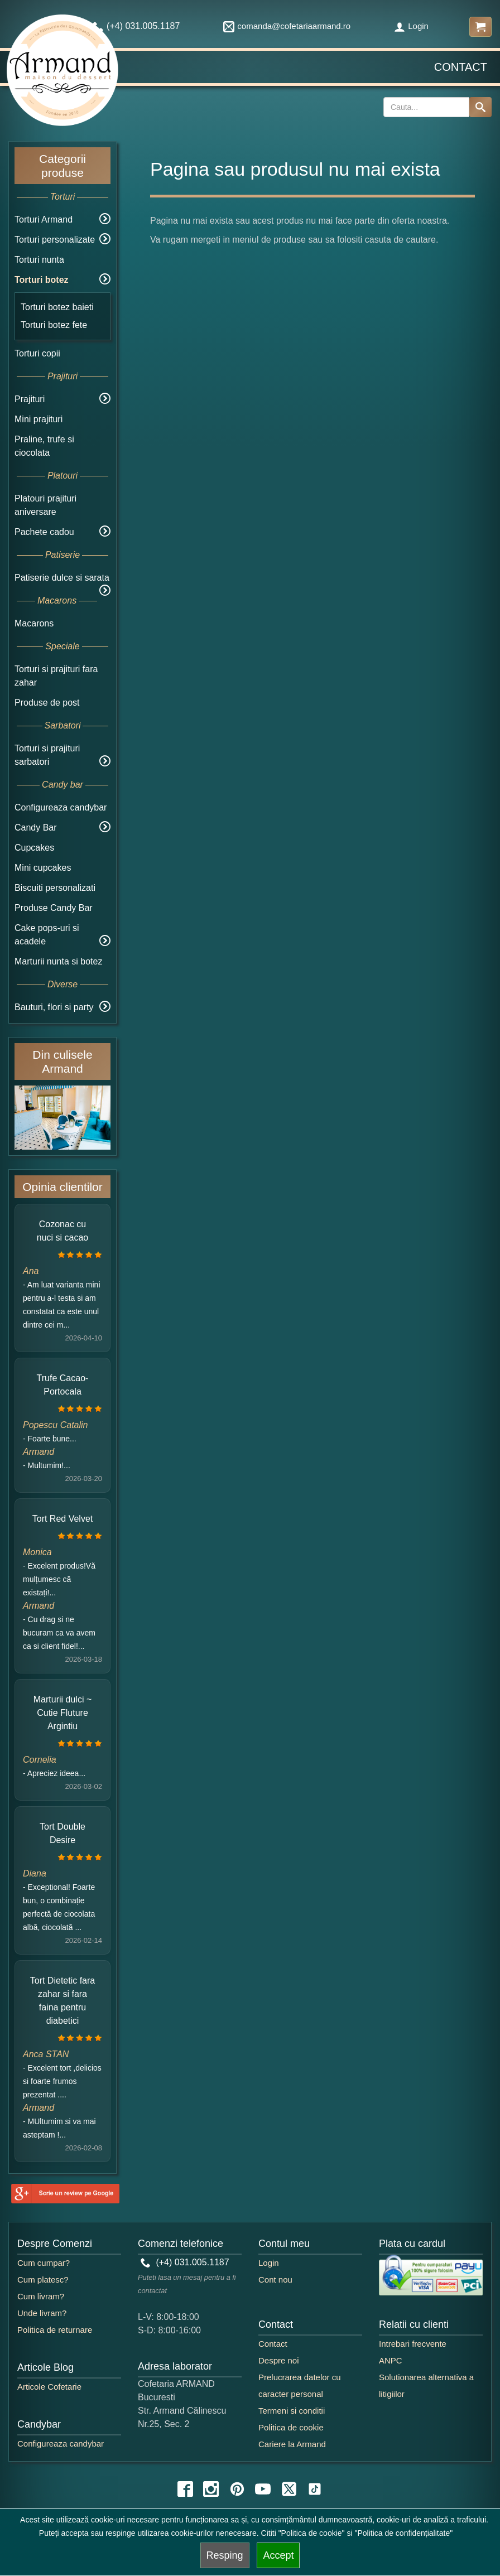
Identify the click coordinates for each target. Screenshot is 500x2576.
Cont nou (275, 2279)
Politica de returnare (54, 2329)
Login (411, 26)
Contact (460, 67)
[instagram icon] (211, 2489)
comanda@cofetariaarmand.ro (286, 26)
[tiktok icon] (314, 2489)
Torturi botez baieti (57, 307)
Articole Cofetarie (49, 2386)
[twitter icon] (289, 2489)
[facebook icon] (185, 2489)
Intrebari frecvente (412, 2343)
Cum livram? (40, 2296)
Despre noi (278, 2360)
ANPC (390, 2360)
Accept (278, 2555)
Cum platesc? (43, 2279)
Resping (224, 2555)
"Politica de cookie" (311, 2533)
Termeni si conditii (291, 2410)
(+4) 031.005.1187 (185, 2262)
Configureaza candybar (61, 807)
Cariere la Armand (292, 2444)
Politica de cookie (291, 2427)
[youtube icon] (263, 2489)
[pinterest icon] (237, 2489)
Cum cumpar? (43, 2263)
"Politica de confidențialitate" (403, 2533)
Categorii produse (62, 165)
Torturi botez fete (54, 325)
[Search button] (480, 107)
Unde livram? (41, 2313)
